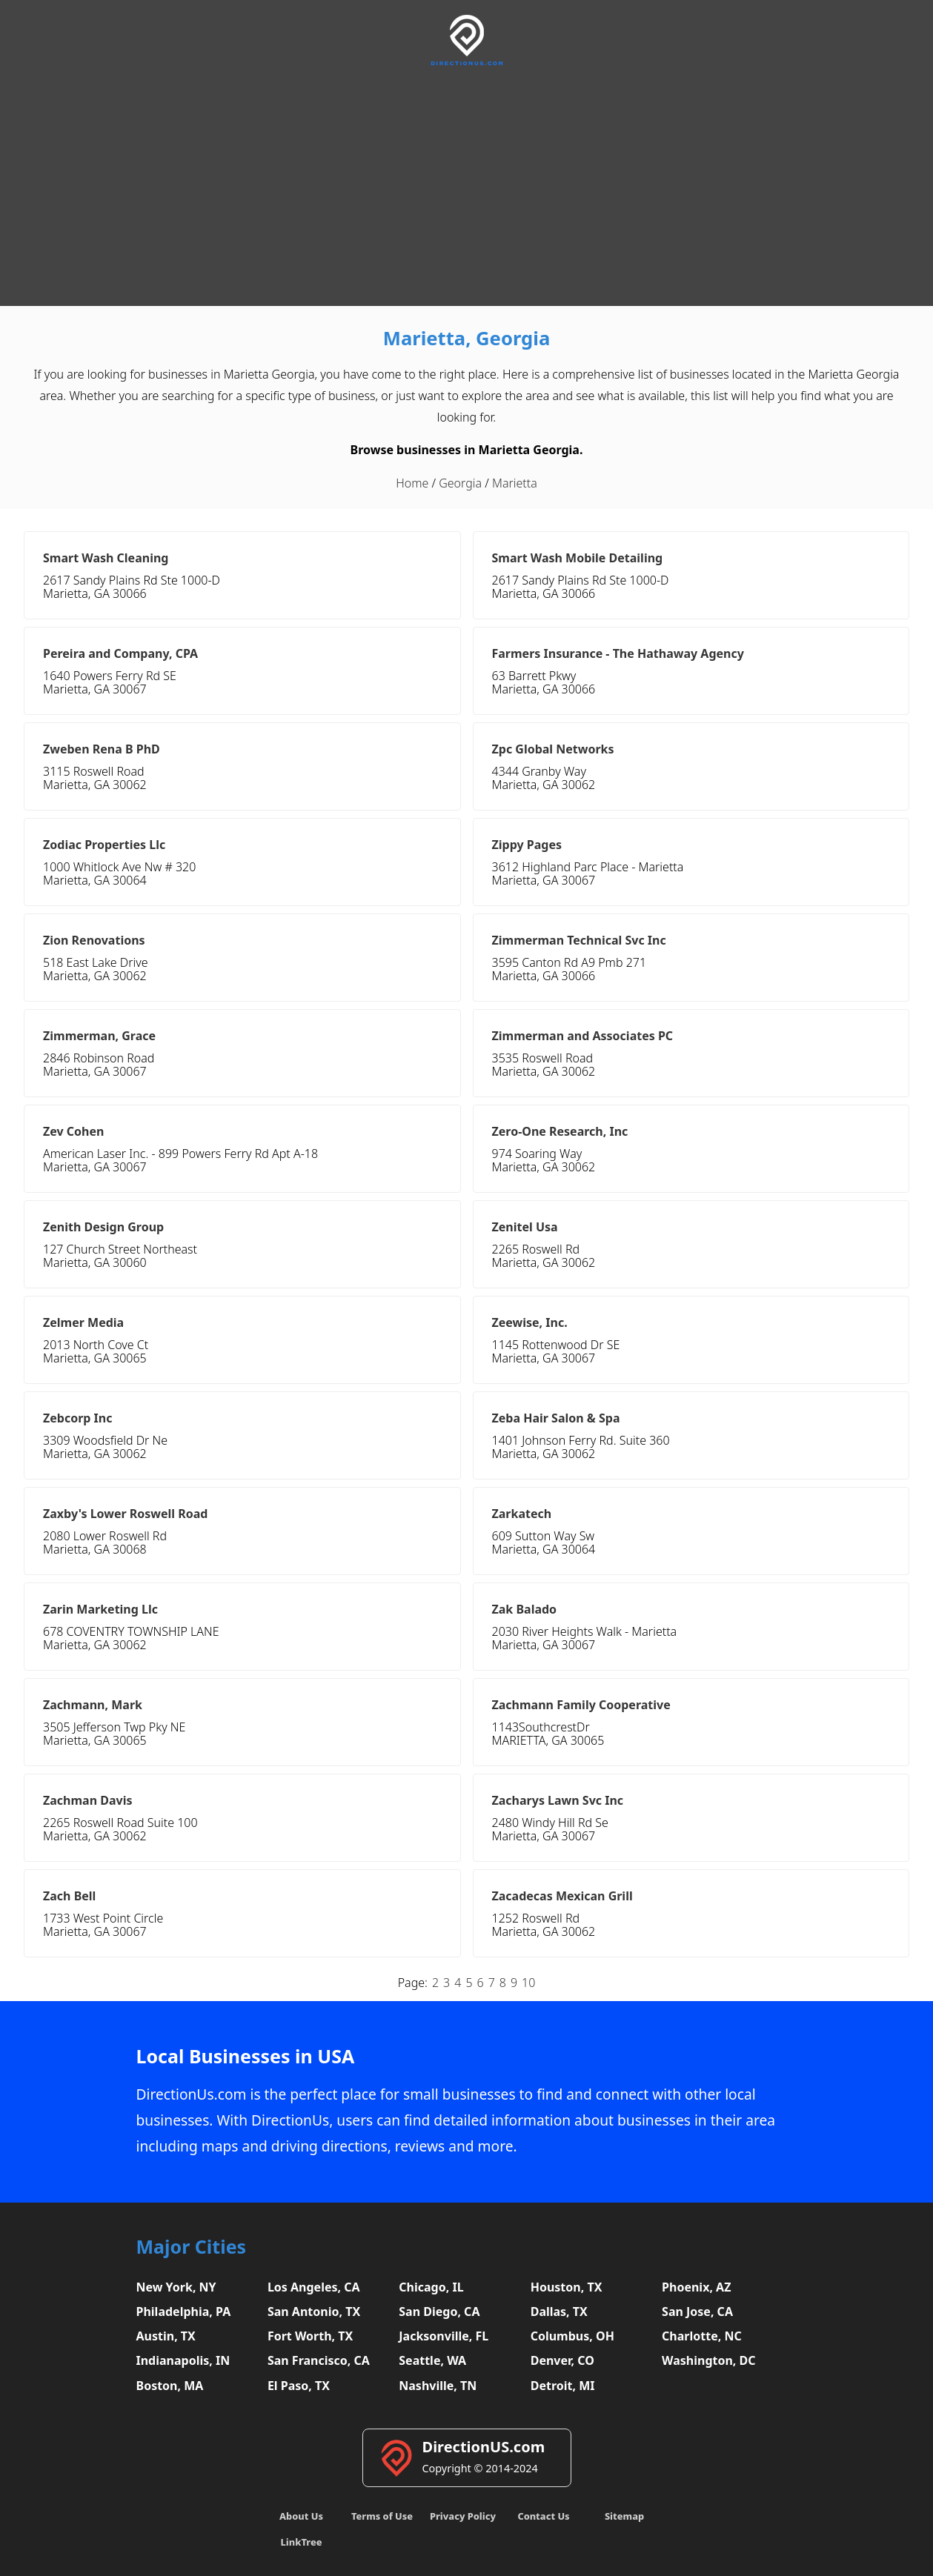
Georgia (460, 483)
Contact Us (543, 2516)
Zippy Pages (527, 844)
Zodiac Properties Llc (104, 844)
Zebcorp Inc (78, 1418)
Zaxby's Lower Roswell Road (125, 1513)
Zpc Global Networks (553, 749)
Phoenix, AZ (696, 2287)
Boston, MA (170, 2385)
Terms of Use (382, 2516)
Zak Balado (524, 1609)
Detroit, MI (563, 2385)
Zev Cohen (73, 1131)
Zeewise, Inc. (530, 1322)
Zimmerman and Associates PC (583, 1036)
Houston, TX (566, 2287)
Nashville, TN (438, 2385)
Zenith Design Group (103, 1227)
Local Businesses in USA (245, 2056)
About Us (301, 2516)
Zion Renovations (94, 940)
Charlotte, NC (702, 2336)
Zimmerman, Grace (99, 1036)
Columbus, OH (572, 2336)
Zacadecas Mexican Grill (562, 1896)
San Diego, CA (439, 2311)
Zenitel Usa (525, 1227)
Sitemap (624, 2516)
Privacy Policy (463, 2516)
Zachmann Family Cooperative (581, 1705)
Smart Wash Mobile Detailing (577, 558)
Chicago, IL (431, 2287)
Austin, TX (166, 2336)
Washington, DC (709, 2360)
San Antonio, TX (314, 2311)
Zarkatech (522, 1513)
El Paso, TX (299, 2385)
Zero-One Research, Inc (560, 1131)
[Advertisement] (467, 183)
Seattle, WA (432, 2360)
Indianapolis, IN (183, 2360)
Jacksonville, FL (443, 2336)
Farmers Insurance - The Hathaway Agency (618, 653)
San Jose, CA (697, 2311)
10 (528, 1982)
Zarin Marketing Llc (100, 1609)
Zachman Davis (88, 1800)
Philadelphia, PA (183, 2311)
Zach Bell (69, 1896)
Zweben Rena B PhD (101, 749)
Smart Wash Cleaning (105, 558)
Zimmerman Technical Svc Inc (579, 940)
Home (412, 483)
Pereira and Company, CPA (120, 653)
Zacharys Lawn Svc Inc (558, 1800)
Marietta (514, 483)
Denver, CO (562, 2360)
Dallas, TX (559, 2311)
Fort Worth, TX (310, 2336)
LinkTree (301, 2542)
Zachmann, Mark (92, 1705)
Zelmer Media (83, 1322)
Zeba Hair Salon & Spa (556, 1418)
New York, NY (176, 2287)
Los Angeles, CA (314, 2287)
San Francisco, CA (319, 2360)
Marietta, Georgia (466, 338)
